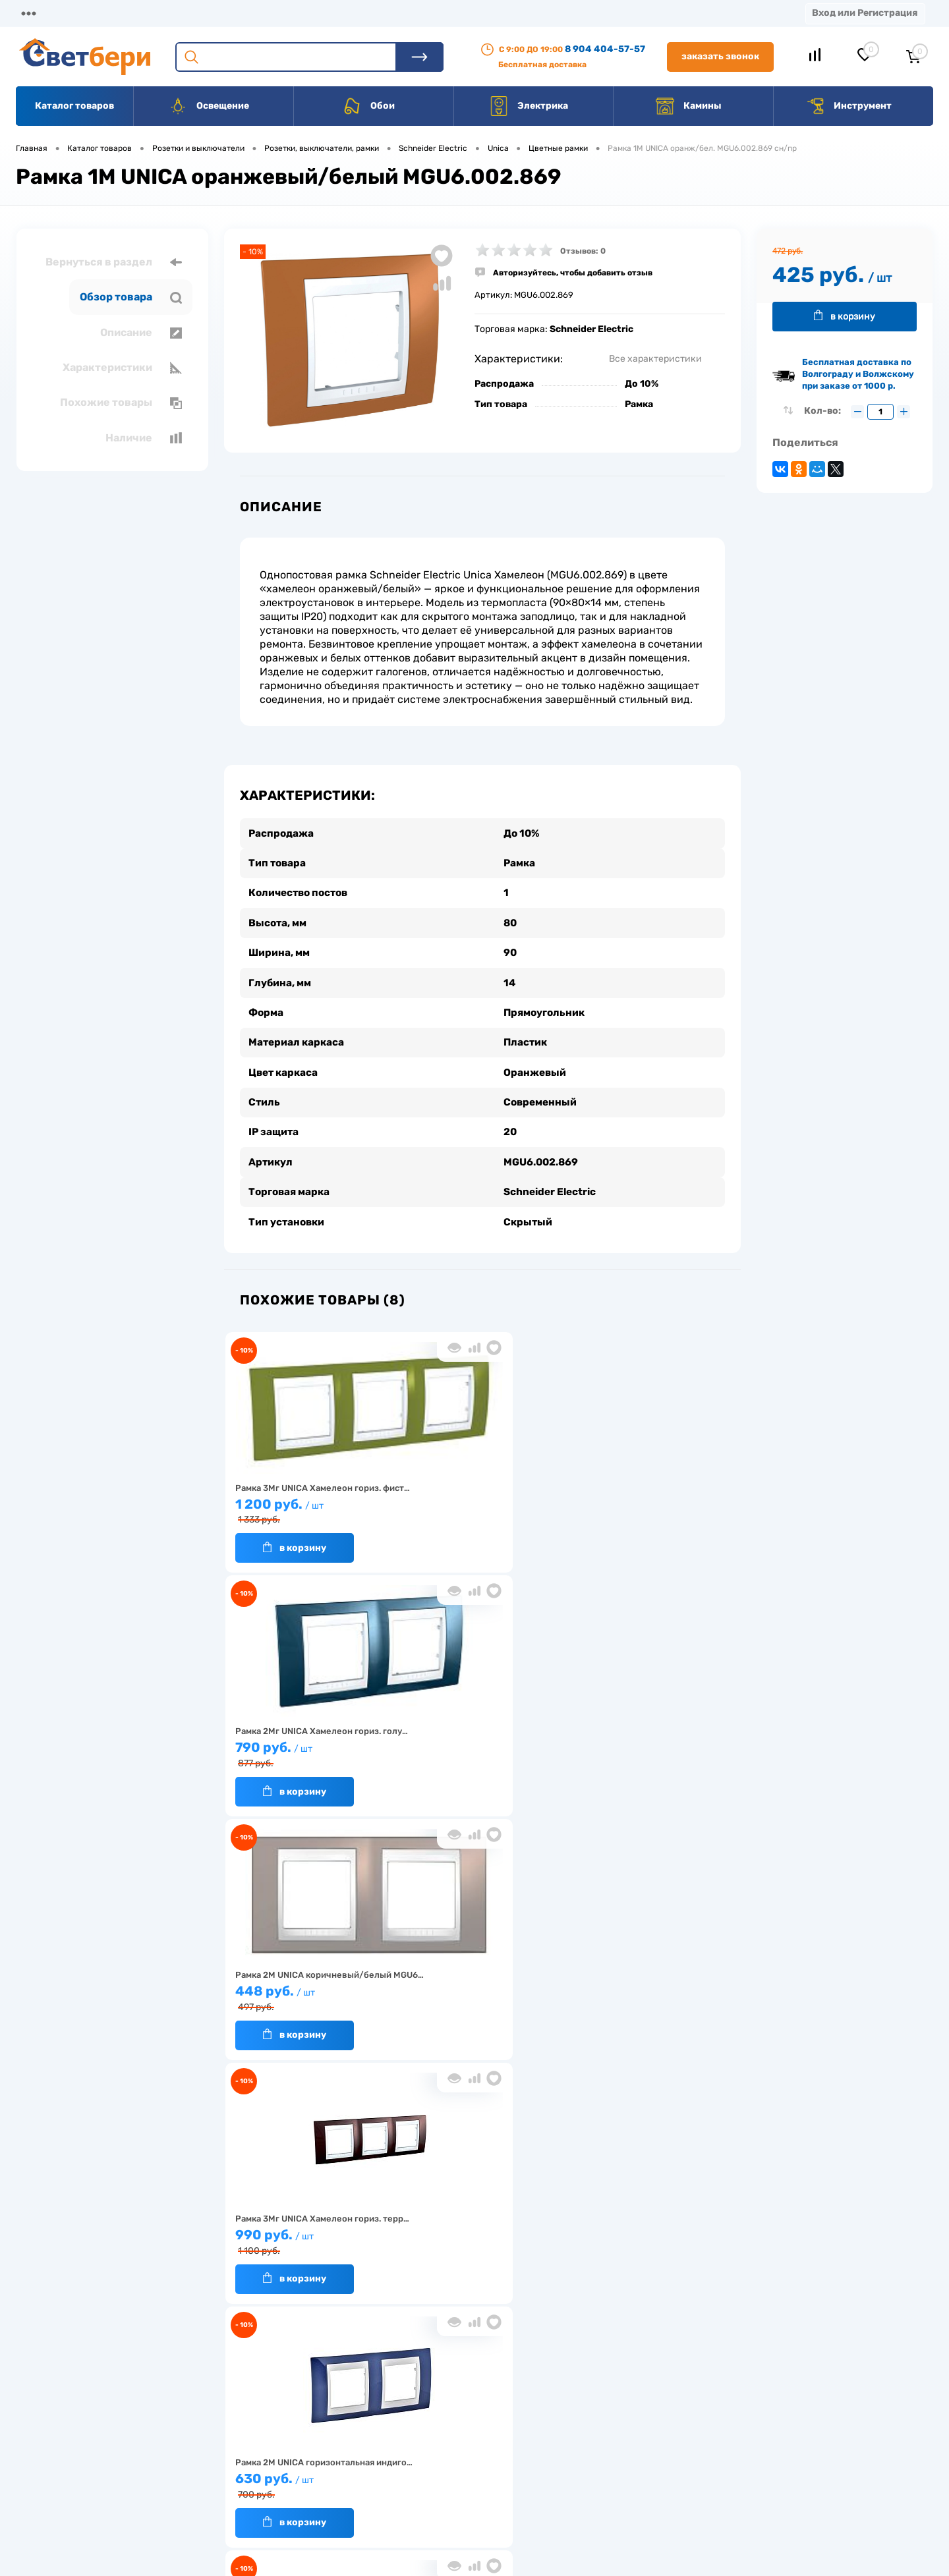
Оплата (275, 12)
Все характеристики (655, 358)
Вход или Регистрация (864, 12)
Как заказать (264, 2481)
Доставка (204, 12)
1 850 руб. (644, 1742)
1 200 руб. (308, 1498)
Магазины (39, 12)
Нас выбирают (267, 2440)
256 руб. (476, 1986)
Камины (688, 106)
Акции (339, 12)
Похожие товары (121, 402)
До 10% (641, 383)
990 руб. (308, 1742)
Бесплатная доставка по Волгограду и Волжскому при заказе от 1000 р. (858, 374)
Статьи (558, 12)
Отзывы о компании (489, 2419)
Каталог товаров (74, 105)
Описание (141, 332)
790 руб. (476, 1498)
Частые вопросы (271, 2501)
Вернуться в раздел (113, 262)
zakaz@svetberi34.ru (755, 2475)
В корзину (294, 1535)
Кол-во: (823, 410)
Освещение (208, 106)
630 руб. (476, 1742)
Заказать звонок (720, 56)
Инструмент (848, 106)
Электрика (528, 106)
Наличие (143, 438)
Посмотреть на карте (756, 2401)
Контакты (409, 12)
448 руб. (644, 1498)
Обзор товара (131, 297)
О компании (122, 12)
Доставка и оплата (381, 2419)
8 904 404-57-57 (605, 49)
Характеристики (122, 367)
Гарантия (257, 2460)
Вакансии (487, 12)
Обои (368, 106)
